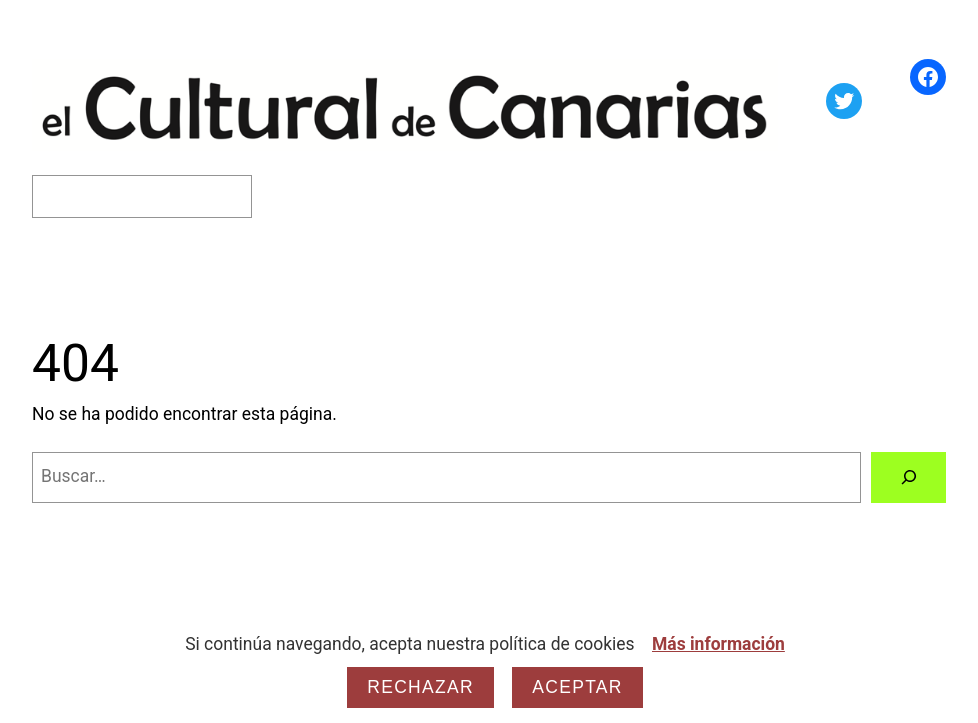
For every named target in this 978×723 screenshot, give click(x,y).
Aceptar (577, 687)
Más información (718, 644)
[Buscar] (908, 477)
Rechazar (420, 687)
